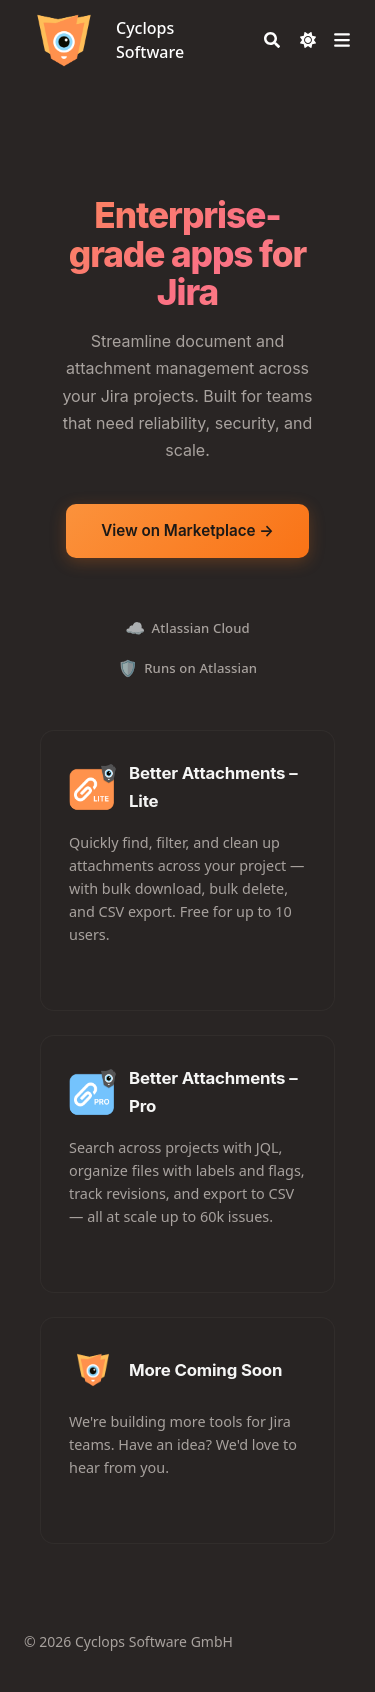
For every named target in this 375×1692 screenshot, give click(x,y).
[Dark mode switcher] (308, 40)
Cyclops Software (150, 40)
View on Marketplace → (187, 530)
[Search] (272, 40)
